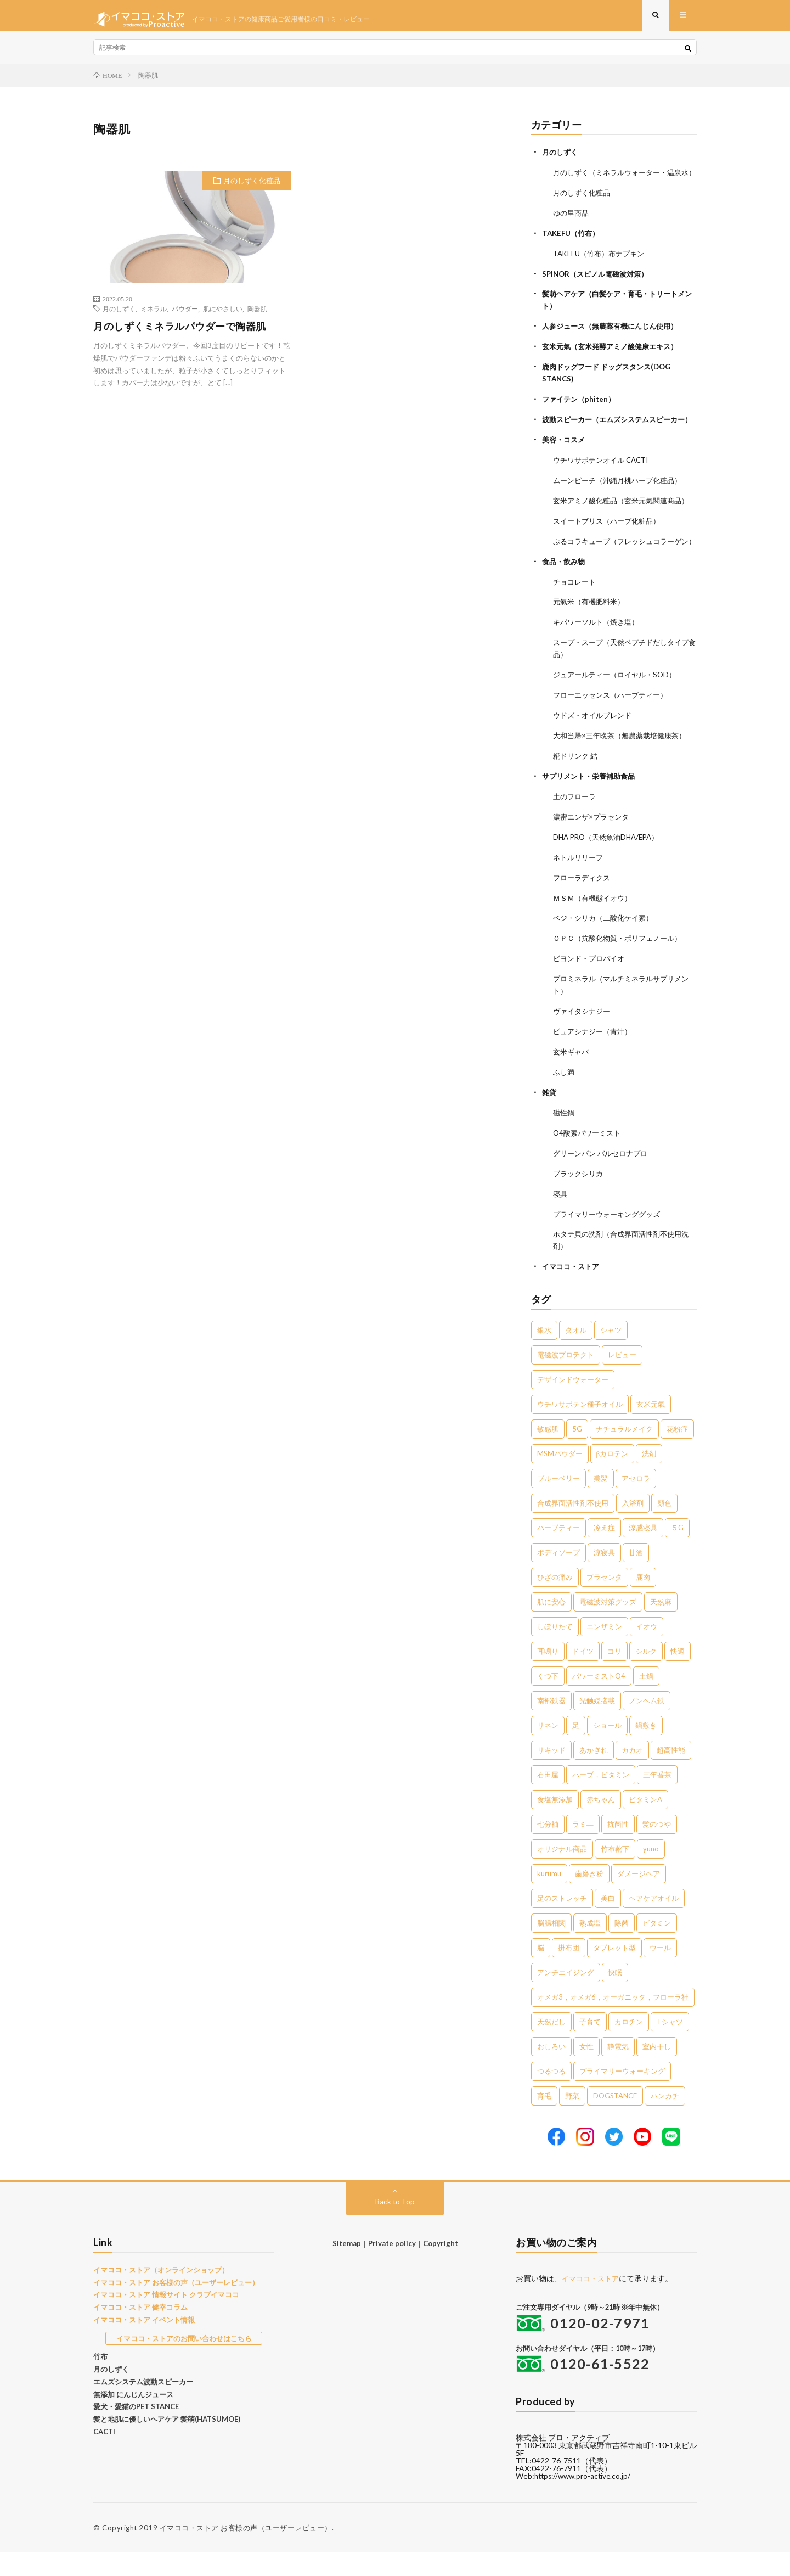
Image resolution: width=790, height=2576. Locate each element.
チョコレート (576, 623)
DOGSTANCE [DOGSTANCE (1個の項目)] (615, 2119)
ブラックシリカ (580, 1200)
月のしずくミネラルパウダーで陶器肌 (179, 334)
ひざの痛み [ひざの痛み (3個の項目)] (555, 1601)
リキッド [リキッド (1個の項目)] (551, 1774)
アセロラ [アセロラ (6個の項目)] (636, 1502)
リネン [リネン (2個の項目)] (547, 1749)
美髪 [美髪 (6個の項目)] (601, 1502)
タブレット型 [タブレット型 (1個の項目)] (614, 1971)
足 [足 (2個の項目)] (575, 1749)
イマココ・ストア (572, 1290)
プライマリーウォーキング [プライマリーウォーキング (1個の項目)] (622, 2095)
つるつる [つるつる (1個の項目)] (551, 2095)
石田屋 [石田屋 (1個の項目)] (547, 1798)
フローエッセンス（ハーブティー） (614, 734)
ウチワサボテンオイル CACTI (604, 482)
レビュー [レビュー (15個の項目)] (622, 1378)
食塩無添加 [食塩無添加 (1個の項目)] (555, 1823)
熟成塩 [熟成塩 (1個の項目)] (590, 1947)
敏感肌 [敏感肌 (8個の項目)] (547, 1453)
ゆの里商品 (572, 230)
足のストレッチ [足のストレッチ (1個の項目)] (562, 1922)
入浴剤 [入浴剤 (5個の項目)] (633, 1527)
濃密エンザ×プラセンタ (593, 852)
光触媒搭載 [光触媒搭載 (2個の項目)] (597, 1724)
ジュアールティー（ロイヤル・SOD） (619, 714)
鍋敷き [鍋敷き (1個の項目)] (646, 1749)
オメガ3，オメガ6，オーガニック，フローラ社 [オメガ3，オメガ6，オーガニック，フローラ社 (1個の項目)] (613, 2021)
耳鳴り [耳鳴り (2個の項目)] (547, 1675)
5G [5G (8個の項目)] (577, 1453)
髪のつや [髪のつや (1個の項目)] (656, 1848)
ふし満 (564, 1101)
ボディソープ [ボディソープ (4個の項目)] (558, 1576)
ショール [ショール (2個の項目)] (607, 1749)
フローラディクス (583, 912)
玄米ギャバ (572, 1081)
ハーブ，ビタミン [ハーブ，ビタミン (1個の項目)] (600, 1798)
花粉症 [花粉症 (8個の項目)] (677, 1453)
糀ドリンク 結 (577, 793)
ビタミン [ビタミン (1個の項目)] (656, 1947)
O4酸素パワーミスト (589, 1160)
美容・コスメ (565, 462)
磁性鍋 (564, 1141)
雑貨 (549, 1121)
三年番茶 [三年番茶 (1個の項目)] (657, 1798)
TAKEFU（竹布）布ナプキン (602, 269)
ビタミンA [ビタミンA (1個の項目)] (645, 1823)
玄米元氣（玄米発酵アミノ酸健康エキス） (615, 360)
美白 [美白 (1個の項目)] (608, 1922)
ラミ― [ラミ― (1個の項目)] (583, 1848)
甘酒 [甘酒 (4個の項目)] (636, 1576)
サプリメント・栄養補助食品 (592, 813)
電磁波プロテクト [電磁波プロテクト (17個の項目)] (565, 1378)
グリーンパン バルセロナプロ (603, 1180)
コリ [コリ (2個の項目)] (614, 1675)
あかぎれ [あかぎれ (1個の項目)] (593, 1774)
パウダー (185, 316)
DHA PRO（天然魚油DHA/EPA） (610, 872)
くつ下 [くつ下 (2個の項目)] (547, 1700)
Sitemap (346, 2267)
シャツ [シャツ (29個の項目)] (611, 1354)
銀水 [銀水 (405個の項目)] (544, 1354)
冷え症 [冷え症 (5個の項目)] (604, 1551)
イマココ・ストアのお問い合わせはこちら (184, 2362)
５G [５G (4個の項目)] (677, 1551)
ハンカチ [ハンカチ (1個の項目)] (665, 2119)
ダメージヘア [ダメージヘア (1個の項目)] (638, 1897)
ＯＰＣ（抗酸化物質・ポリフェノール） (622, 971)
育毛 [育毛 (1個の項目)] (544, 2119)
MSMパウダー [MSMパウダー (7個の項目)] (560, 1477)
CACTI (104, 2455)
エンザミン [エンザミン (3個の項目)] (604, 1650)
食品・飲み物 (565, 604)
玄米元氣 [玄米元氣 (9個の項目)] (650, 1428)
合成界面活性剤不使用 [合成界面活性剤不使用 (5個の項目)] (572, 1527)
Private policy (392, 2267)
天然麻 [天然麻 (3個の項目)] (661, 1625)
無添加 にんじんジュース (133, 2418)
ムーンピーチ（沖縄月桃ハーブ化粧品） (622, 502)
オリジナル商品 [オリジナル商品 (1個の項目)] (562, 1872)
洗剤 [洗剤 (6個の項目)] (649, 1477)
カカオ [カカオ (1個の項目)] (632, 1774)
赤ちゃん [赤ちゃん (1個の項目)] (600, 1823)
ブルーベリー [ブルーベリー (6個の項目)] (558, 1502)
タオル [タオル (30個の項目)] (575, 1354)
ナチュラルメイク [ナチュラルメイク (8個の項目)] (624, 1453)
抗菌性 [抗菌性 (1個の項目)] (618, 1848)
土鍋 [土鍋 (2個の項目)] (646, 1700)
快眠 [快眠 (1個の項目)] (615, 1996)
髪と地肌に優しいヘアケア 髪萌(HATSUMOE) (166, 2443)
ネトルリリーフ (580, 892)
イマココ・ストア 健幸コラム (140, 2331)
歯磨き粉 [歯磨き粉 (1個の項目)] (589, 1897)
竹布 (100, 2380)
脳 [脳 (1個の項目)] (540, 1971)
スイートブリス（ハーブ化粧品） (610, 553)
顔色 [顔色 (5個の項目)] (664, 1527)
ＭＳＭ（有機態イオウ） (595, 931)
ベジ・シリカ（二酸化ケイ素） (607, 951)
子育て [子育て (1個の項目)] (590, 2045)
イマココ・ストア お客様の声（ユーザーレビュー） (176, 2306)
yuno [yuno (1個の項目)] (651, 1872)
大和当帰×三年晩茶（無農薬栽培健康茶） (624, 773)
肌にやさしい (222, 316)
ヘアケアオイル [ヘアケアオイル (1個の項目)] (654, 1922)
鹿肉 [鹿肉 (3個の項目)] (643, 1601)
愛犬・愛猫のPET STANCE (136, 2430)
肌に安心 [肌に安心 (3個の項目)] (551, 1625)
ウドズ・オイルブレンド (595, 754)
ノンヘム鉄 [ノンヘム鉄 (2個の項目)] (646, 1724)
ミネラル (153, 316)
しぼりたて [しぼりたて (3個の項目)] (555, 1650)
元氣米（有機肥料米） (591, 643)
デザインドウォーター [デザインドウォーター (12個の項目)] (572, 1403)
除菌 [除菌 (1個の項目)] (621, 1947)
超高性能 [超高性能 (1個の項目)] (671, 1774)
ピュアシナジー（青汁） (595, 1062)
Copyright (440, 2267)
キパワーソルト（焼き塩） (599, 663)
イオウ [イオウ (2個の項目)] (646, 1650)
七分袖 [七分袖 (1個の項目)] (547, 1848)
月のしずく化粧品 (251, 188)
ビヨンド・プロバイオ (591, 991)
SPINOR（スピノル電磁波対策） (599, 289)
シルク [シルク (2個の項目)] (646, 1675)
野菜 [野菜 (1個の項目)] (572, 2119)
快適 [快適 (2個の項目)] (677, 1675)
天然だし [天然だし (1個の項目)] (551, 2045)
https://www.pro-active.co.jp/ (585, 2500)
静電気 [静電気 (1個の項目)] (618, 2070)
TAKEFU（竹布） (572, 250)
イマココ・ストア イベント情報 (144, 2343)
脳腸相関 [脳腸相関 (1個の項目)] (551, 1947)
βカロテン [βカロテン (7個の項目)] (612, 1477)
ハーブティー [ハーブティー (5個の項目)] (558, 1551)
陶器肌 (257, 316)
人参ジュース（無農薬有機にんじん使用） (615, 340)
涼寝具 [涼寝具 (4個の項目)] (604, 1576)
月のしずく (119, 316)
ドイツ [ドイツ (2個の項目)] (583, 1675)
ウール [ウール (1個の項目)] (660, 1971)
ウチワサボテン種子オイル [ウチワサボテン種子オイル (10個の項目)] (580, 1428)
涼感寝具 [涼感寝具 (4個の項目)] (643, 1551)
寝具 (560, 1220)
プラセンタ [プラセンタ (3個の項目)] (604, 1601)
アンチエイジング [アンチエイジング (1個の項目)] (565, 1996)
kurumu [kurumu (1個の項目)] (549, 1897)
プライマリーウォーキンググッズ (610, 1239)
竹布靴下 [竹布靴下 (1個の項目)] (615, 1872)
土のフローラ (576, 833)
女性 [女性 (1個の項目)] (586, 2070)
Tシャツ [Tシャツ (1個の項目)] (670, 2045)
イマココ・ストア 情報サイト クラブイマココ (166, 2318)
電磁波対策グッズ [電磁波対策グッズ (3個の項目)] (607, 1625)
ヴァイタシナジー (583, 1042)
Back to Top (395, 2225)
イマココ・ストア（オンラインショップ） (161, 2293)
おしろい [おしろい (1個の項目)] (551, 2070)
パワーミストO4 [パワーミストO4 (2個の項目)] (598, 1700)
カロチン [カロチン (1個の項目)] (628, 2045)
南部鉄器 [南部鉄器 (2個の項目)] (551, 1724)
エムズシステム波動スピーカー (143, 2405)
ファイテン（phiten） (580, 411)
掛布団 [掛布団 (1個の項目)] (568, 1971)
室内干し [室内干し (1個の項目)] (656, 2070)
